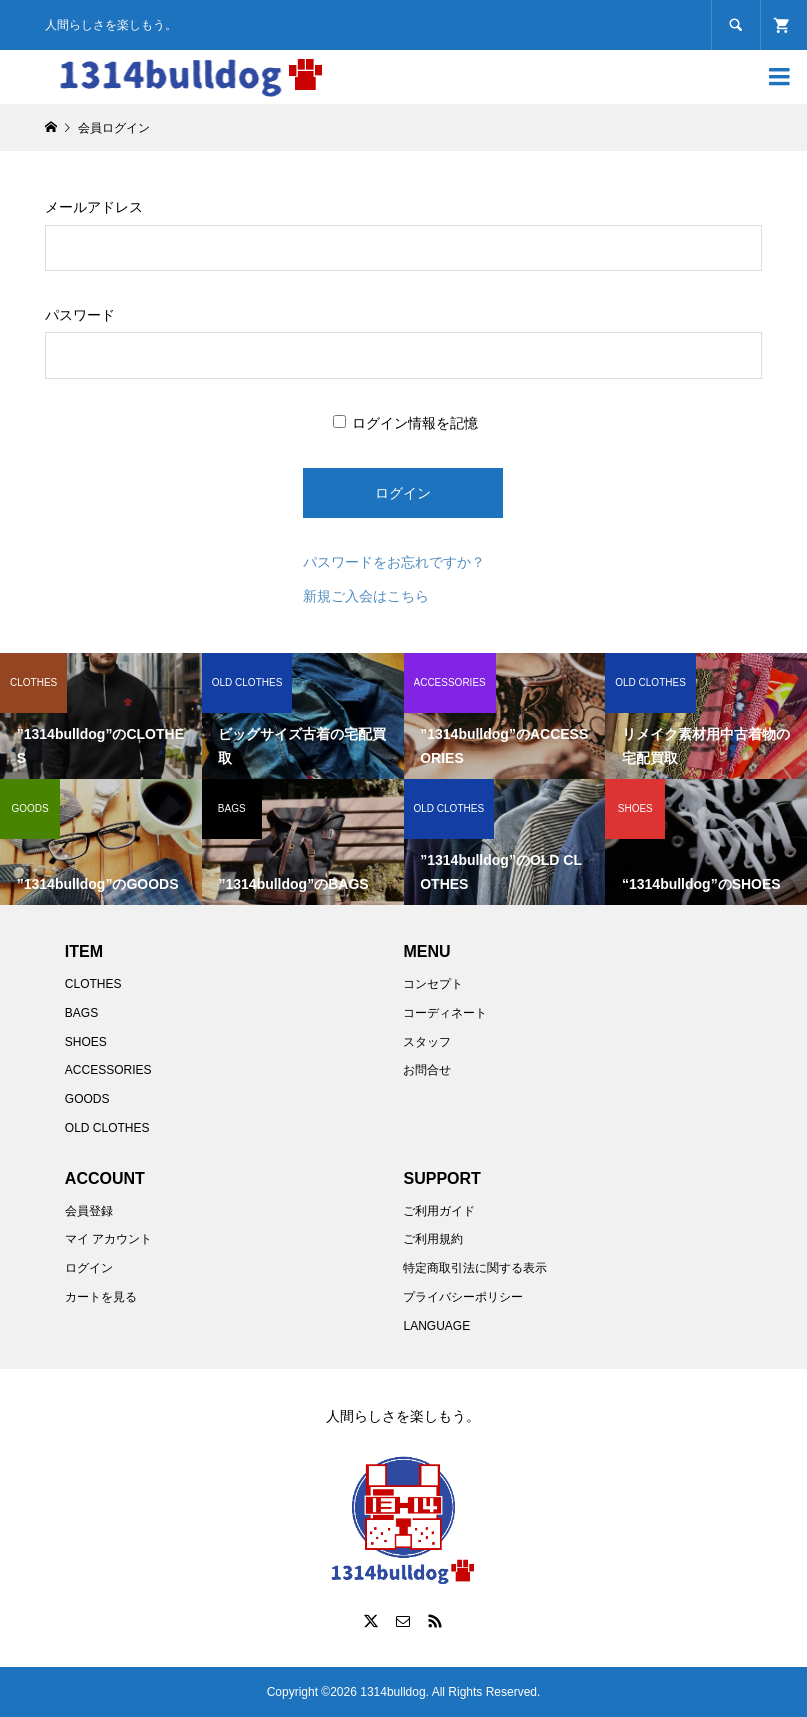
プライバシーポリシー (463, 1297)
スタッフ (427, 1042)
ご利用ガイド (439, 1211)
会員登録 (89, 1211)
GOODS (87, 1099)
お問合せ (427, 1070)
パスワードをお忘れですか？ (394, 562)
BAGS (81, 1013)
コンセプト (433, 984)
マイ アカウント (108, 1239)
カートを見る (101, 1297)
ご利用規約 (433, 1239)
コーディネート (445, 1013)
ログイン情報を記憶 (406, 423)
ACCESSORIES (108, 1070)
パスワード (80, 315)
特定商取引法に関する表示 (475, 1268)
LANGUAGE (436, 1326)
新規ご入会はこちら (366, 596)
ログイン (89, 1268)
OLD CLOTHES (107, 1128)
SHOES (86, 1042)
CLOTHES (93, 984)
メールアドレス (94, 207)
